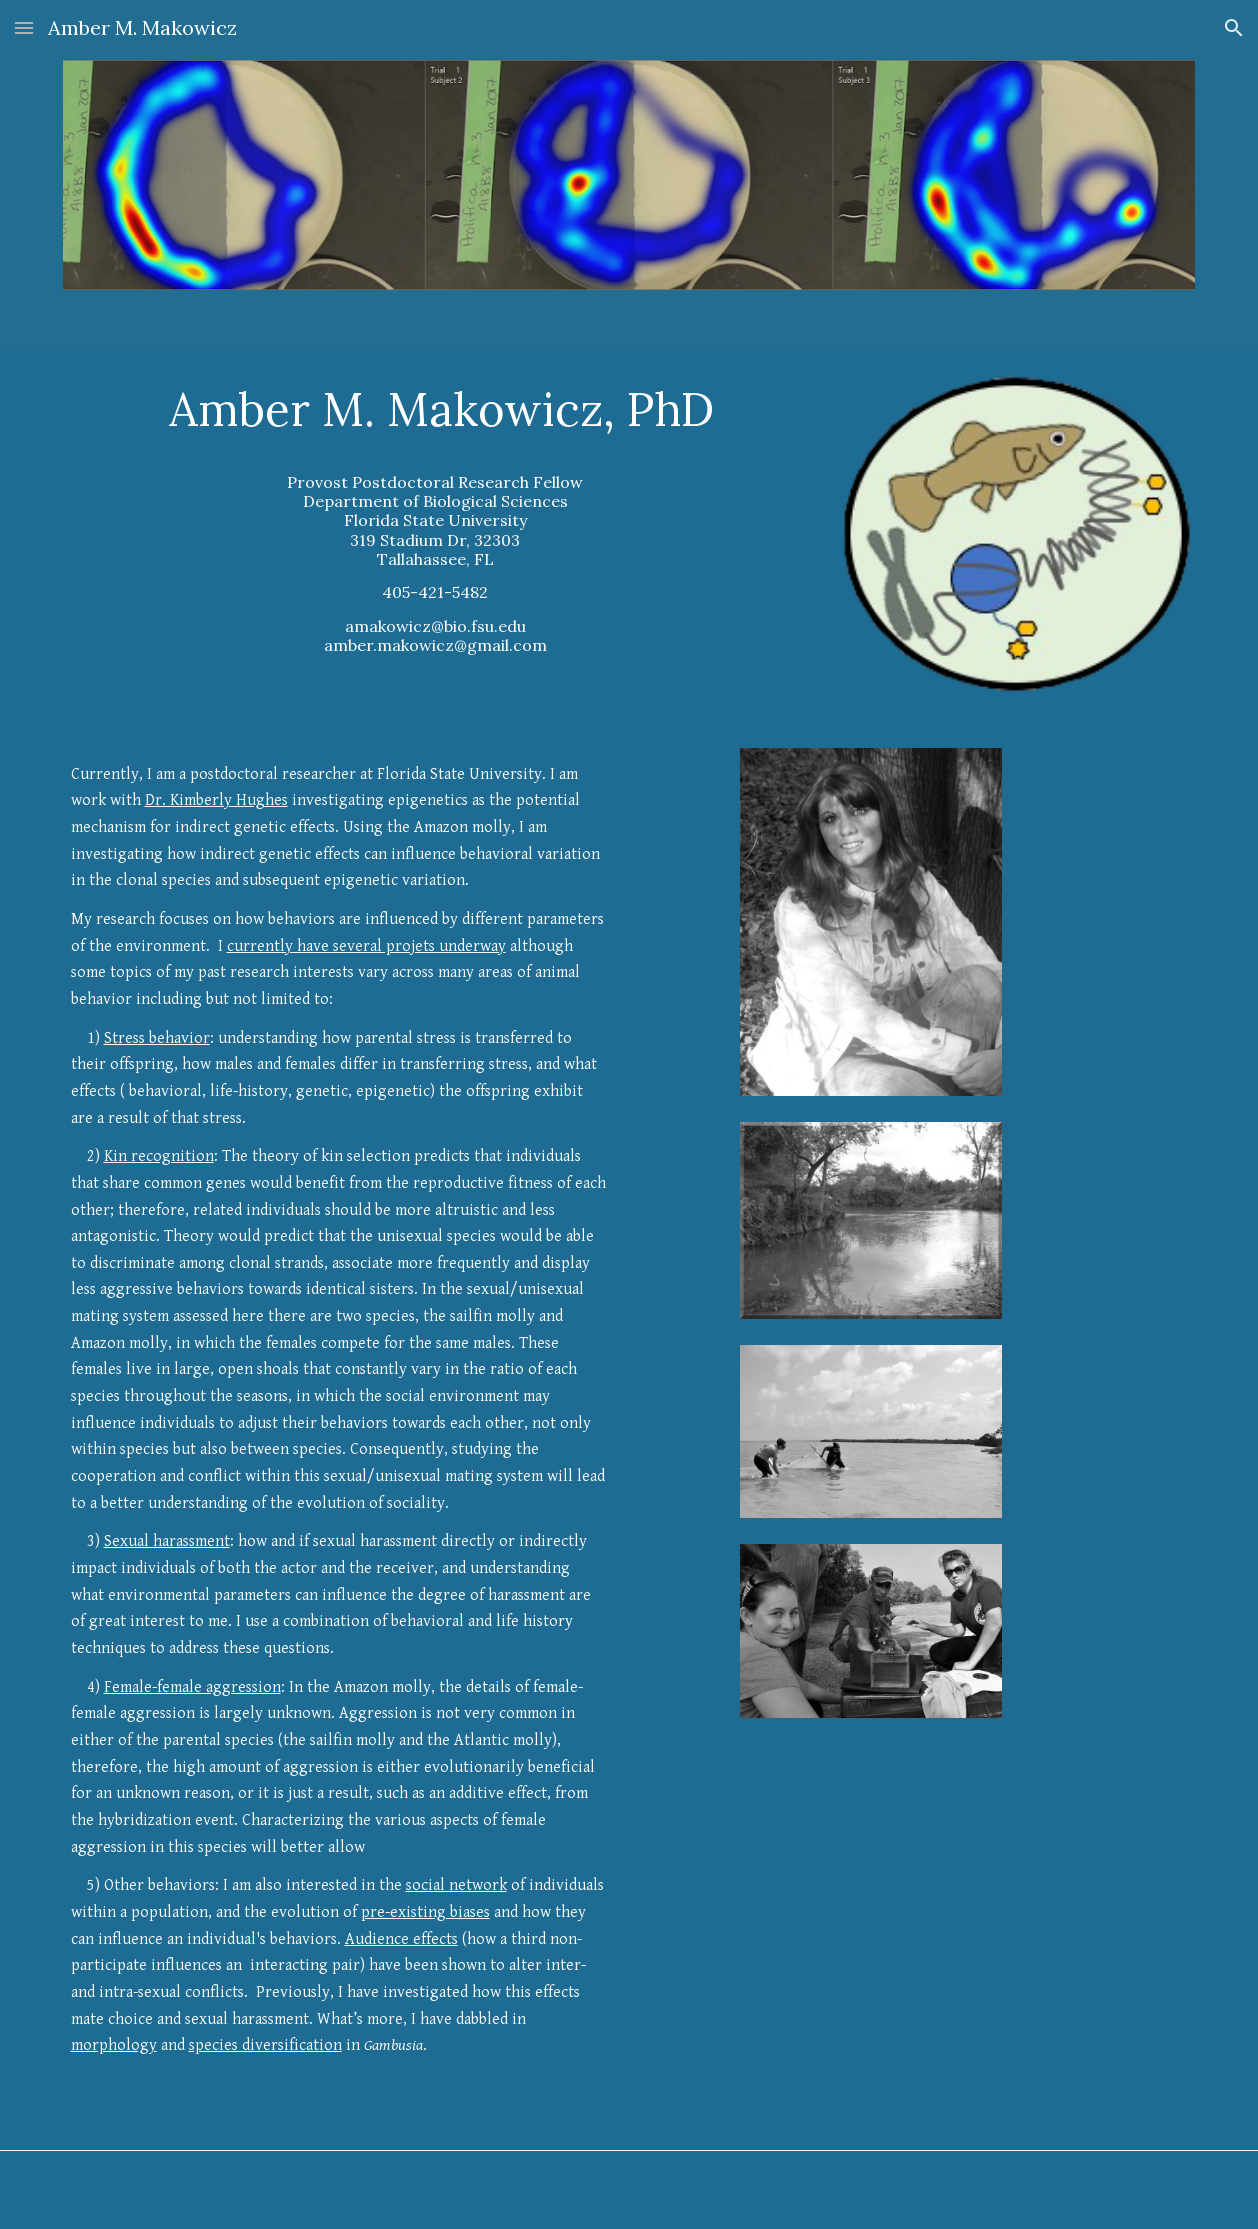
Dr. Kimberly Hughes (216, 800)
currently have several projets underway (366, 946)
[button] (24, 27)
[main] (436, 518)
